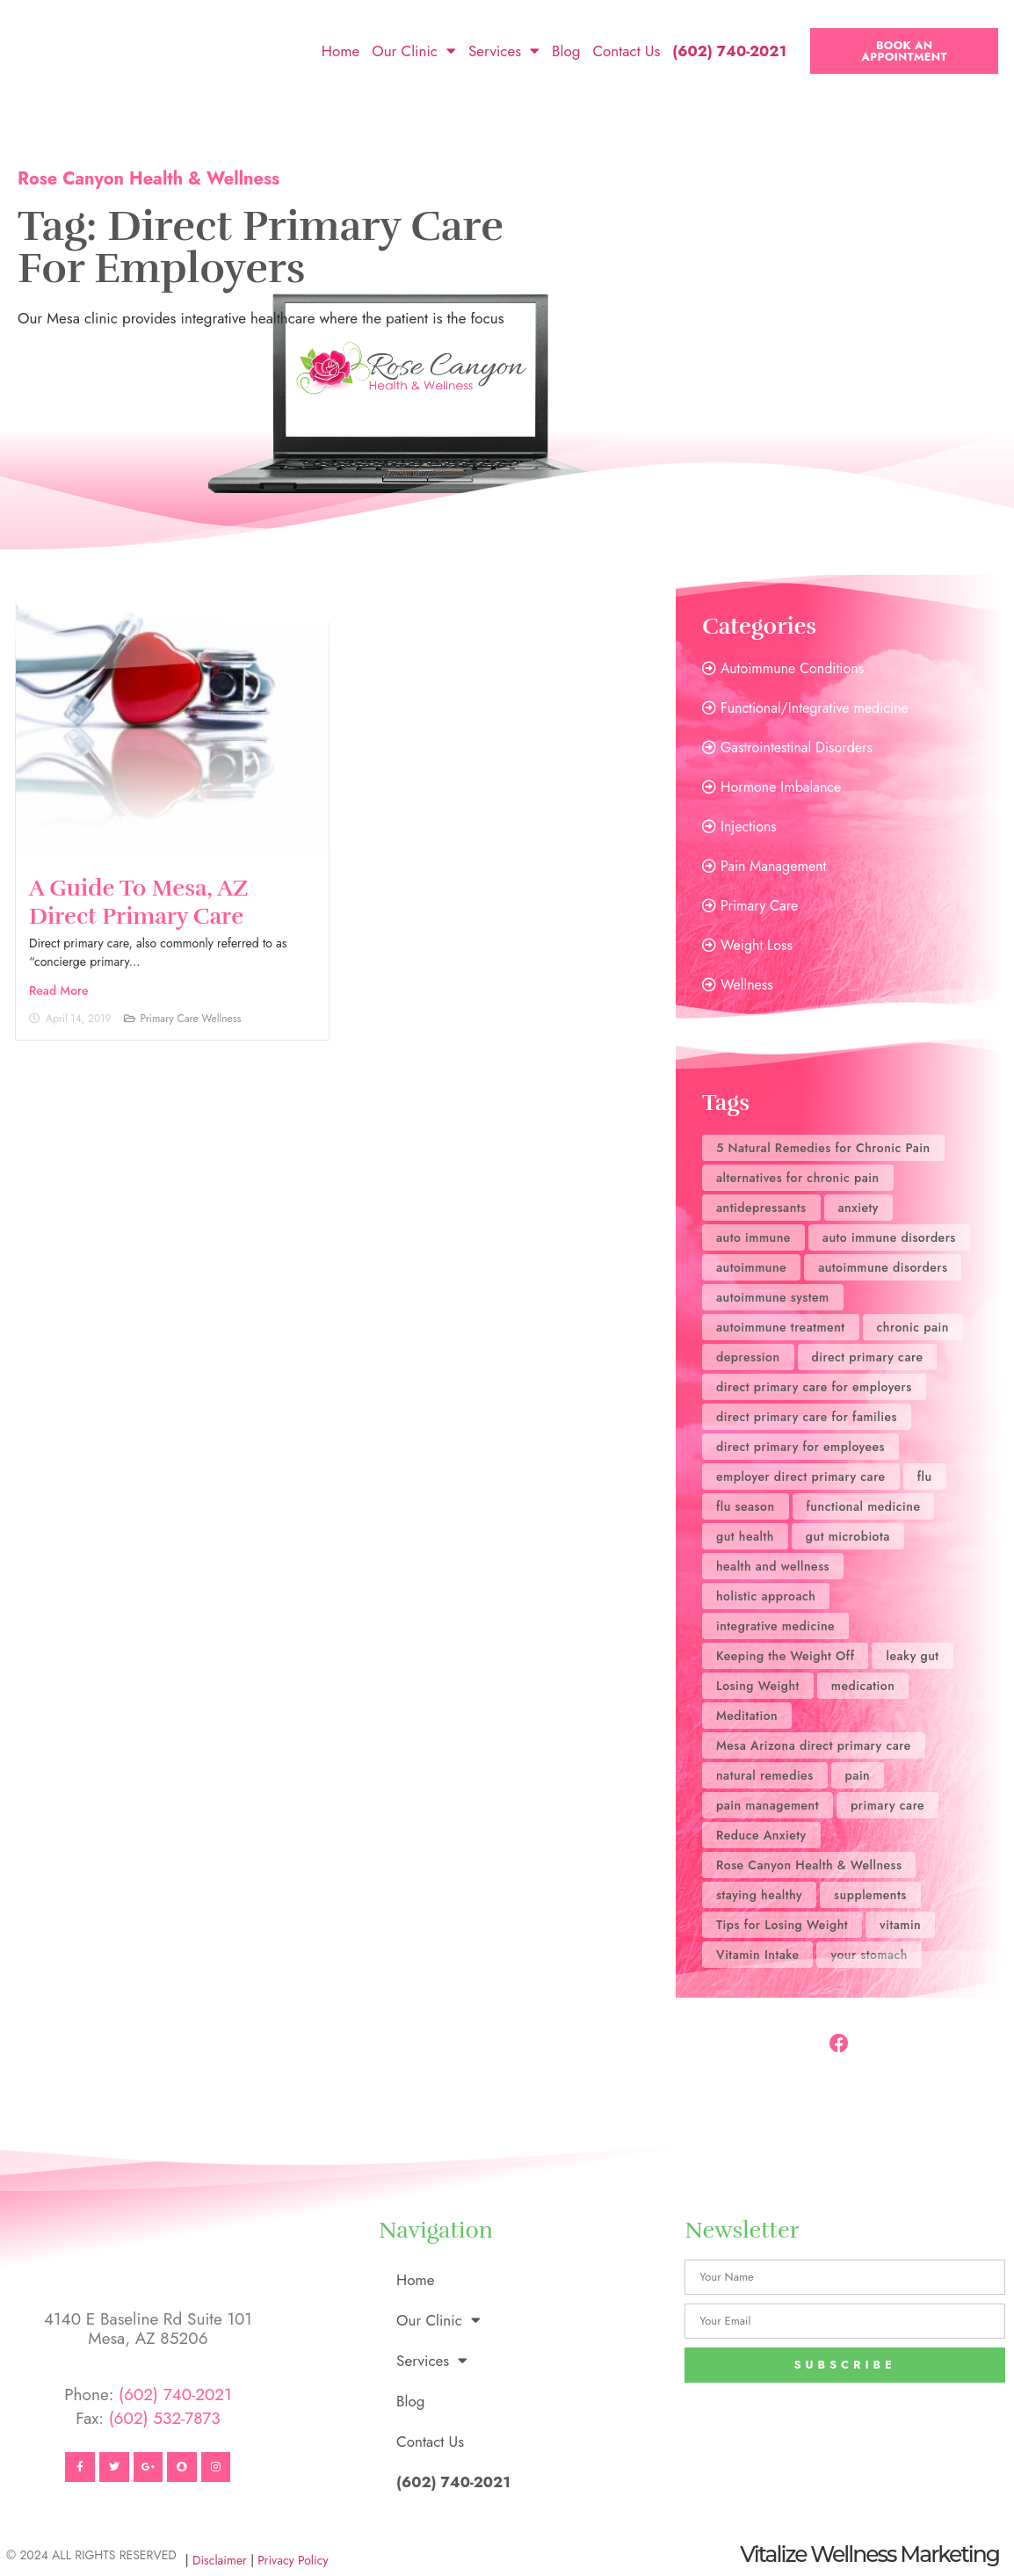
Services (504, 50)
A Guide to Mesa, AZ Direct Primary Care (139, 902)
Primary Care (169, 1019)
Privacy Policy (292, 2560)
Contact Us (626, 51)
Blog (566, 51)
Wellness (222, 1019)
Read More (59, 990)
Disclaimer (219, 2560)
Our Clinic (414, 50)
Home (340, 51)
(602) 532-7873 (165, 2418)
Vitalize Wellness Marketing (869, 2554)
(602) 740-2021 (175, 2394)
